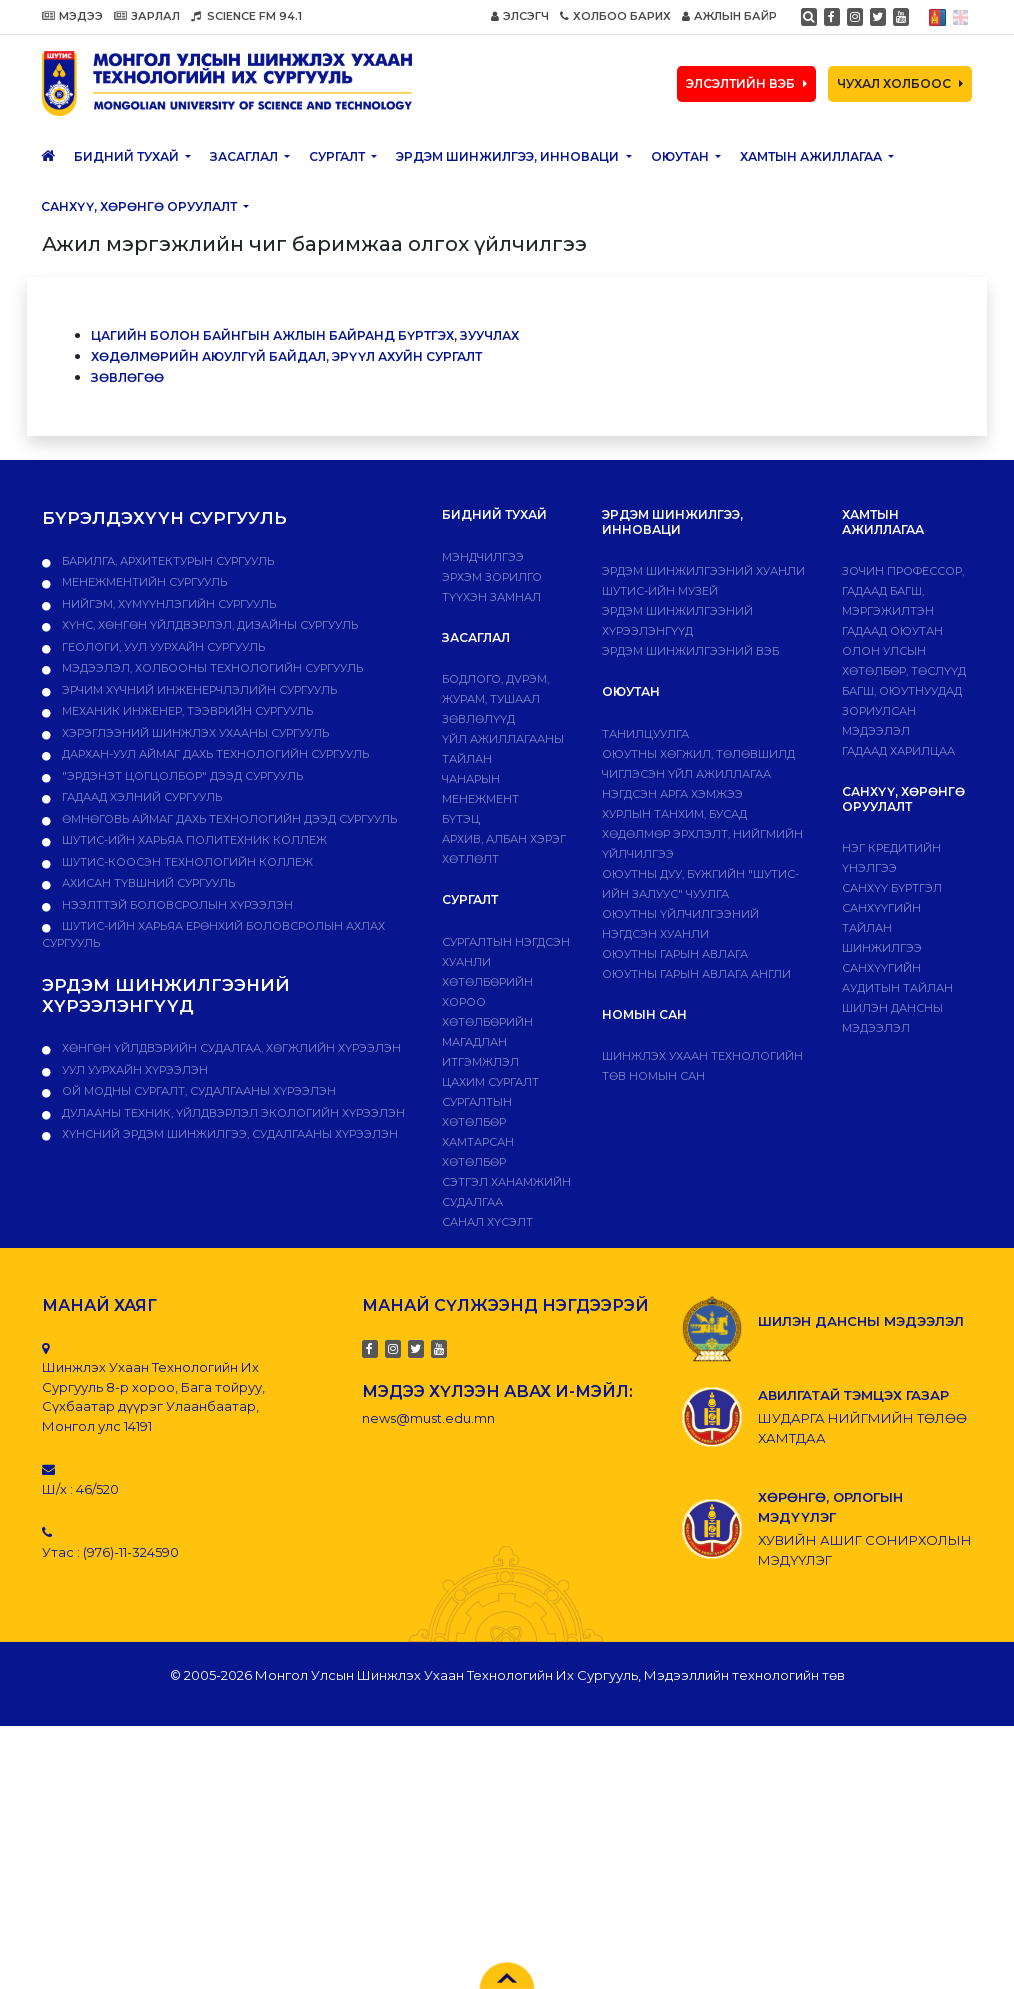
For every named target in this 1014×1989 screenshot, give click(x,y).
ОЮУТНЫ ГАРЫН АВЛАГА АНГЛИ (696, 974)
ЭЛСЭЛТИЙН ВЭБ (746, 83)
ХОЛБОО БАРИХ (615, 16)
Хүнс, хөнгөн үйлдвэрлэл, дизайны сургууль (208, 625)
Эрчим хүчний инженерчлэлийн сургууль (198, 690)
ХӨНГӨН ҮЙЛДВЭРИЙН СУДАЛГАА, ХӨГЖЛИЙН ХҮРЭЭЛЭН (230, 1048)
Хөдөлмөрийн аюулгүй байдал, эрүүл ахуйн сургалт (286, 356)
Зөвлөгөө (127, 377)
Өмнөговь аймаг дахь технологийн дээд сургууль (228, 819)
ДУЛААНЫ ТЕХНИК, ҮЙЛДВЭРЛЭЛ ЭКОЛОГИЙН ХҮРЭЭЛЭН (232, 1113)
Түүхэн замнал (491, 597)
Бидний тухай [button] (128, 156)
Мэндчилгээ (483, 557)
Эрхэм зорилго (492, 577)
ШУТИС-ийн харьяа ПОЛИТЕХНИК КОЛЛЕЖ (193, 840)
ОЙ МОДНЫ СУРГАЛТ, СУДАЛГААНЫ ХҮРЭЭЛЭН (197, 1091)
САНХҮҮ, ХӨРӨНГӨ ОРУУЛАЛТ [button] (140, 206)
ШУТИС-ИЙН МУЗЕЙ (660, 591)
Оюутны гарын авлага (675, 954)
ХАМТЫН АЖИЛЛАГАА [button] (812, 156)
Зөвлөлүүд (478, 719)
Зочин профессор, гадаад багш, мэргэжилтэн (903, 591)
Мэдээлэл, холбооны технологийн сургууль (211, 668)
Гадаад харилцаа (898, 751)
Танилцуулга (645, 734)
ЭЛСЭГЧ (520, 16)
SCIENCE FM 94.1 (246, 16)
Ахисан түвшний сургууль (147, 883)
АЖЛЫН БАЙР (729, 16)
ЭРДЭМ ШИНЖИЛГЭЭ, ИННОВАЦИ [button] (509, 156)
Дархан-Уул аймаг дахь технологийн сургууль (214, 754)
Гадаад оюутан (892, 631)
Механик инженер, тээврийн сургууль (186, 711)
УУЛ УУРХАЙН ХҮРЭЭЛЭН (133, 1070)
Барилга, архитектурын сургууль (166, 561)
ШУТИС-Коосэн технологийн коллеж (186, 862)
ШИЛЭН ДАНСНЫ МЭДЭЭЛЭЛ (861, 1321)
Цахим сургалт (490, 1082)
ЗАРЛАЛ (147, 16)
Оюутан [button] (681, 156)
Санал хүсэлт (487, 1222)
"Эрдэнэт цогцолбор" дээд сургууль (181, 776)
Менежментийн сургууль (143, 582)
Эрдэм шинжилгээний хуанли (703, 571)
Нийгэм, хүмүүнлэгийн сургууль (167, 604)
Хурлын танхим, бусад (674, 814)
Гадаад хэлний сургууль (140, 797)
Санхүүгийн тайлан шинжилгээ (882, 928)
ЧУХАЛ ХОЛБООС (900, 83)
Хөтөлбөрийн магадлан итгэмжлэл (487, 1042)
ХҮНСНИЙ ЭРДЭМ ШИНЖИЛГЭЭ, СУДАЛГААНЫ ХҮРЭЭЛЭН (228, 1134)
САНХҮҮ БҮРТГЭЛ (892, 888)
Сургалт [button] (338, 156)
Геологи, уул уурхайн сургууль (162, 647)
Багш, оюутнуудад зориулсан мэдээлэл (902, 711)
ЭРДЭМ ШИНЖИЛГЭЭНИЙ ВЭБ (690, 651)
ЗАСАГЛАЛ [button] (245, 156)
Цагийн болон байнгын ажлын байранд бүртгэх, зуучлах (305, 335)
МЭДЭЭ (72, 16)
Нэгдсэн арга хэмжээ (672, 794)
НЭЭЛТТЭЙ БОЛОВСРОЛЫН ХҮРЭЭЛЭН (176, 905)
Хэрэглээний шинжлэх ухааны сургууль (194, 733)
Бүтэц (461, 819)
